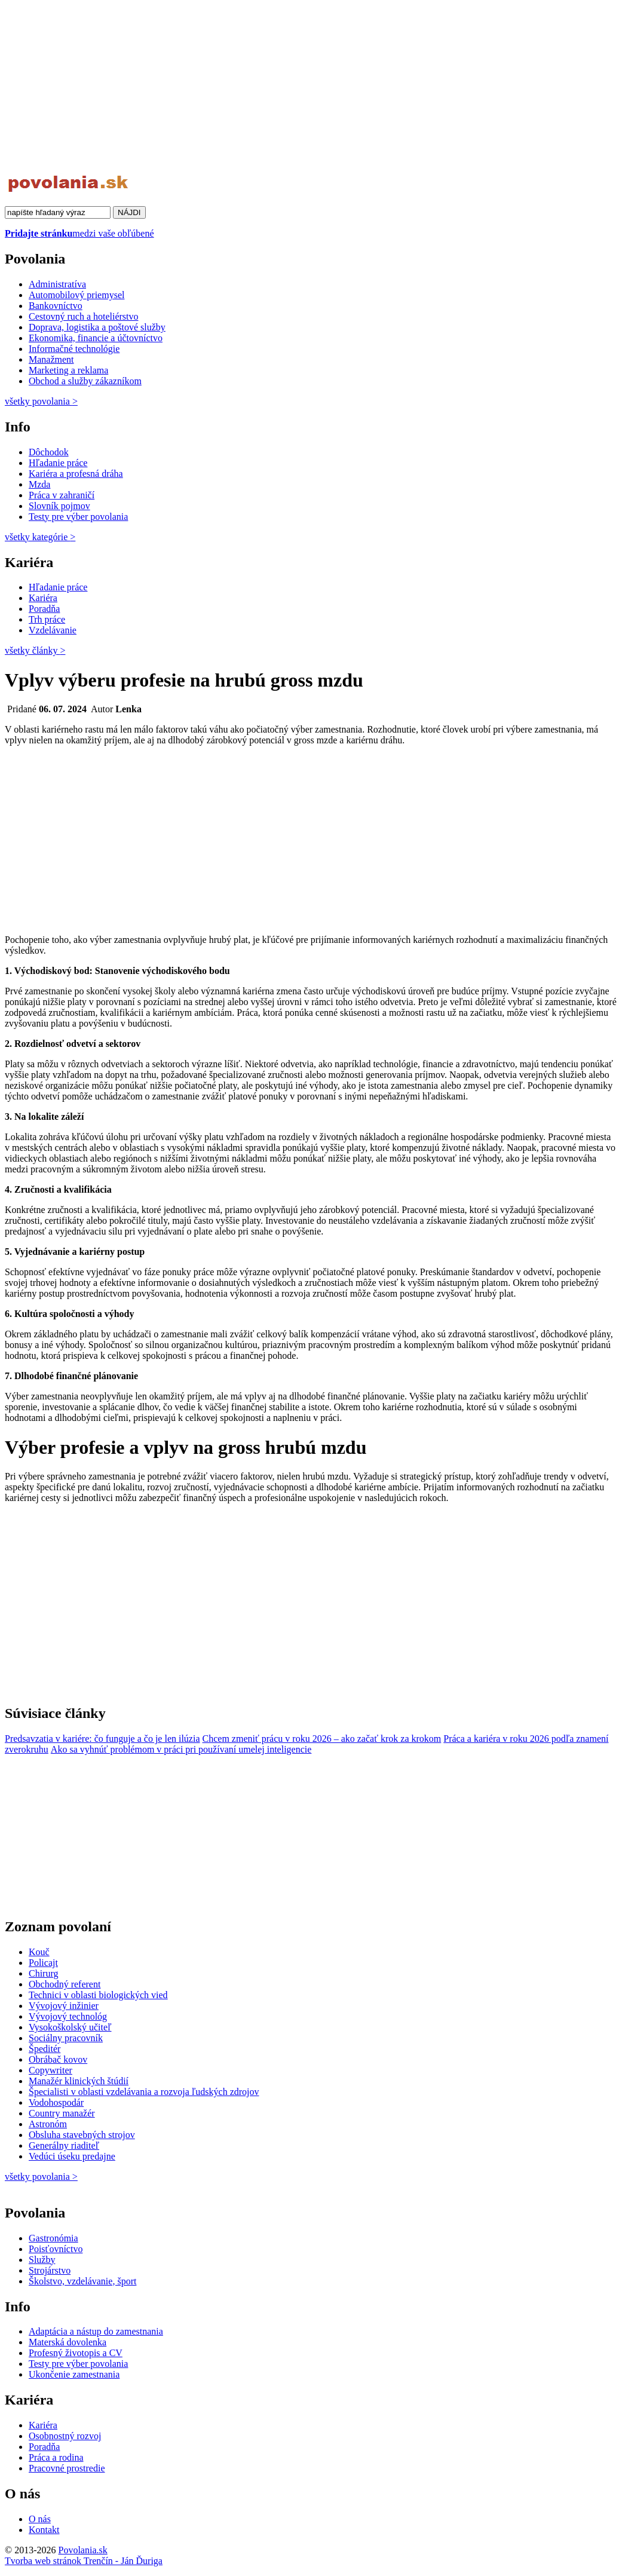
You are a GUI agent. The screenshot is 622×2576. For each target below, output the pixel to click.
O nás (40, 2519)
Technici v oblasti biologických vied (98, 1995)
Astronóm (48, 2124)
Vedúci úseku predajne (72, 2156)
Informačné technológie (74, 349)
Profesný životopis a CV (75, 2353)
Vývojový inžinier (64, 2006)
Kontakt (44, 2530)
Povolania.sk (82, 2550)
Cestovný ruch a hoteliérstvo (84, 316)
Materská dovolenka (67, 2342)
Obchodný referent (64, 1984)
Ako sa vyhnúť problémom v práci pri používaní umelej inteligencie (181, 1749)
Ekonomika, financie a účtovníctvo (96, 338)
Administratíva (57, 284)
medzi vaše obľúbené (79, 233)
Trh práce (47, 619)
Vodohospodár (56, 2102)
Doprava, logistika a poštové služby (97, 327)
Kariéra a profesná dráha (76, 473)
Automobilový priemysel (76, 295)
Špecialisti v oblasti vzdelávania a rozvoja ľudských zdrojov (144, 2092)
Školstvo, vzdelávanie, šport (82, 2281)
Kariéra (43, 598)
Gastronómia (53, 2238)
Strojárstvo (50, 2270)
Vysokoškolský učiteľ (70, 2027)
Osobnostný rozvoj (65, 2436)
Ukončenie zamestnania (74, 2374)
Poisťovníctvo (55, 2249)
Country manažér (62, 2113)
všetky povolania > (41, 2176)
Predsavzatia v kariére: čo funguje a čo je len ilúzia (102, 1738)
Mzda (39, 484)
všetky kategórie (40, 537)
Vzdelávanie (52, 630)
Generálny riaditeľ (64, 2145)
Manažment (51, 359)
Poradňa (44, 609)
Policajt (43, 1963)
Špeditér (44, 2049)
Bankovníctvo (55, 306)
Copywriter (50, 2070)
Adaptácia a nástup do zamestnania (96, 2331)
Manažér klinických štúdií (78, 2081)
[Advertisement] (311, 88)
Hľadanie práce (58, 463)
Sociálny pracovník (66, 2038)
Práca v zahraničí (61, 495)
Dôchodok (49, 452)
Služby (42, 2260)
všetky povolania (41, 401)
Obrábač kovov (58, 2059)
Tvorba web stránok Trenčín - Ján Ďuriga (84, 2561)
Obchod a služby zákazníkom (85, 381)
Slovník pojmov (59, 506)
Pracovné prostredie (67, 2468)
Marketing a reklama (68, 370)
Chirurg (43, 1973)
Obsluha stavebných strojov (82, 2135)
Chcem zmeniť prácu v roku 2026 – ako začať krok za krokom (322, 1738)
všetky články (35, 650)
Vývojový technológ (68, 2016)
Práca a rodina (56, 2457)
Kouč (39, 1952)
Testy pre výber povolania (78, 516)
